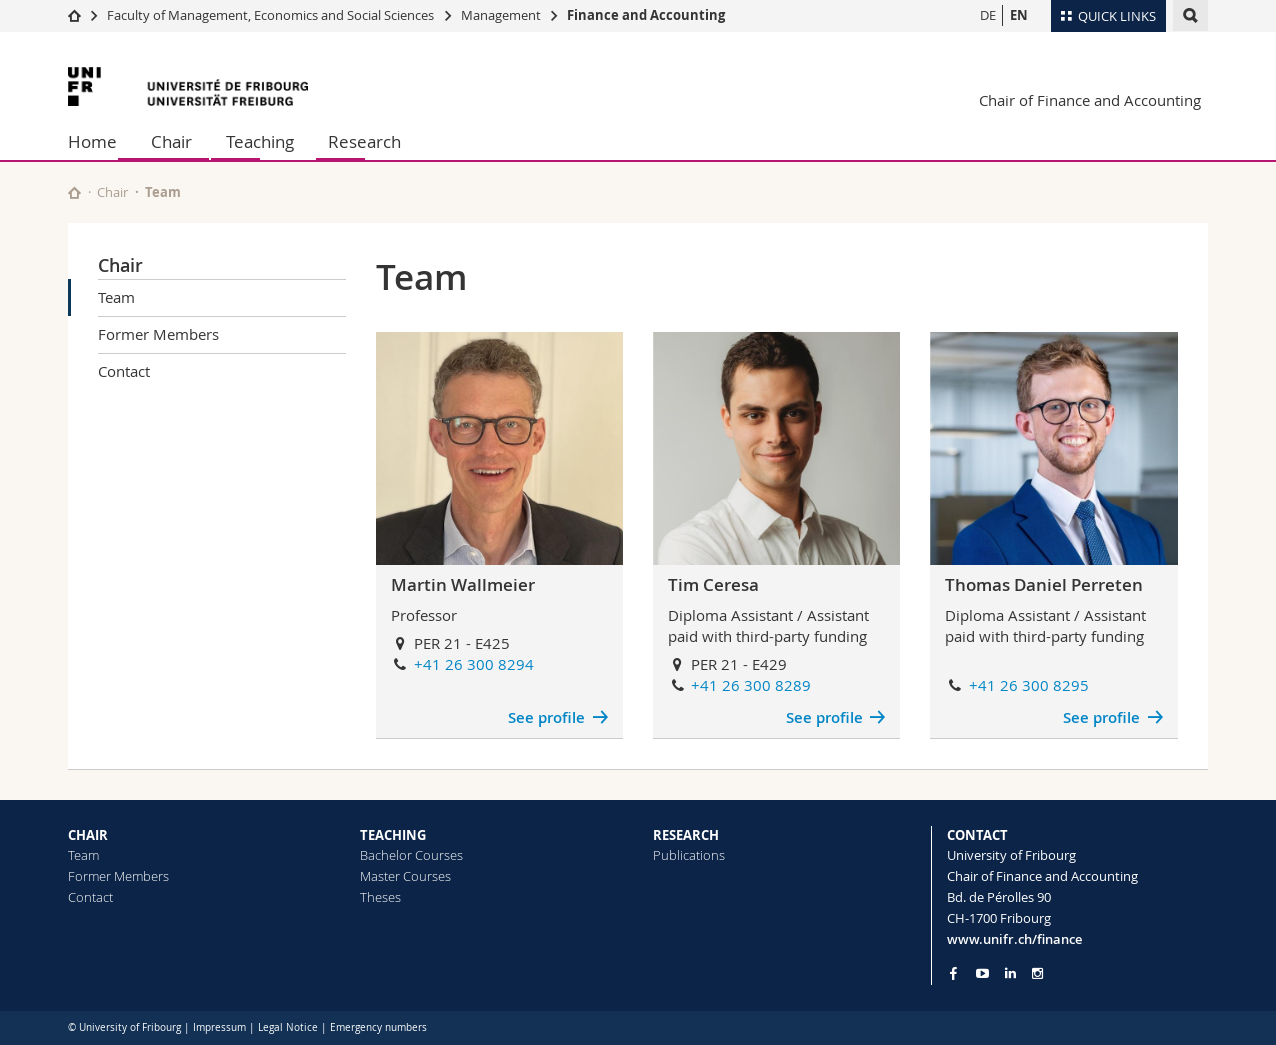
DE (988, 15)
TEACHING (393, 835)
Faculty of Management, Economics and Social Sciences (270, 15)
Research (364, 141)
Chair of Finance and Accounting (1090, 100)
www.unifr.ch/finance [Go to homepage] (1014, 939)
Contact (124, 371)
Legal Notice (288, 1027)
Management (501, 15)
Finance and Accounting (646, 15)
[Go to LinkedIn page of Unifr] (1010, 973)
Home (92, 141)
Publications (689, 855)
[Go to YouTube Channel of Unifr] (982, 973)
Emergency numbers (378, 1027)
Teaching (260, 141)
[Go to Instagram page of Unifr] (1037, 973)
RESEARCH (686, 835)
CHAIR (88, 835)
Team (116, 297)
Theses (380, 897)
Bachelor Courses (411, 855)
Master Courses (405, 876)
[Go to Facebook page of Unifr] (953, 973)
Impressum (219, 1027)
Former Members (158, 334)
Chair (171, 141)
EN (1019, 15)
